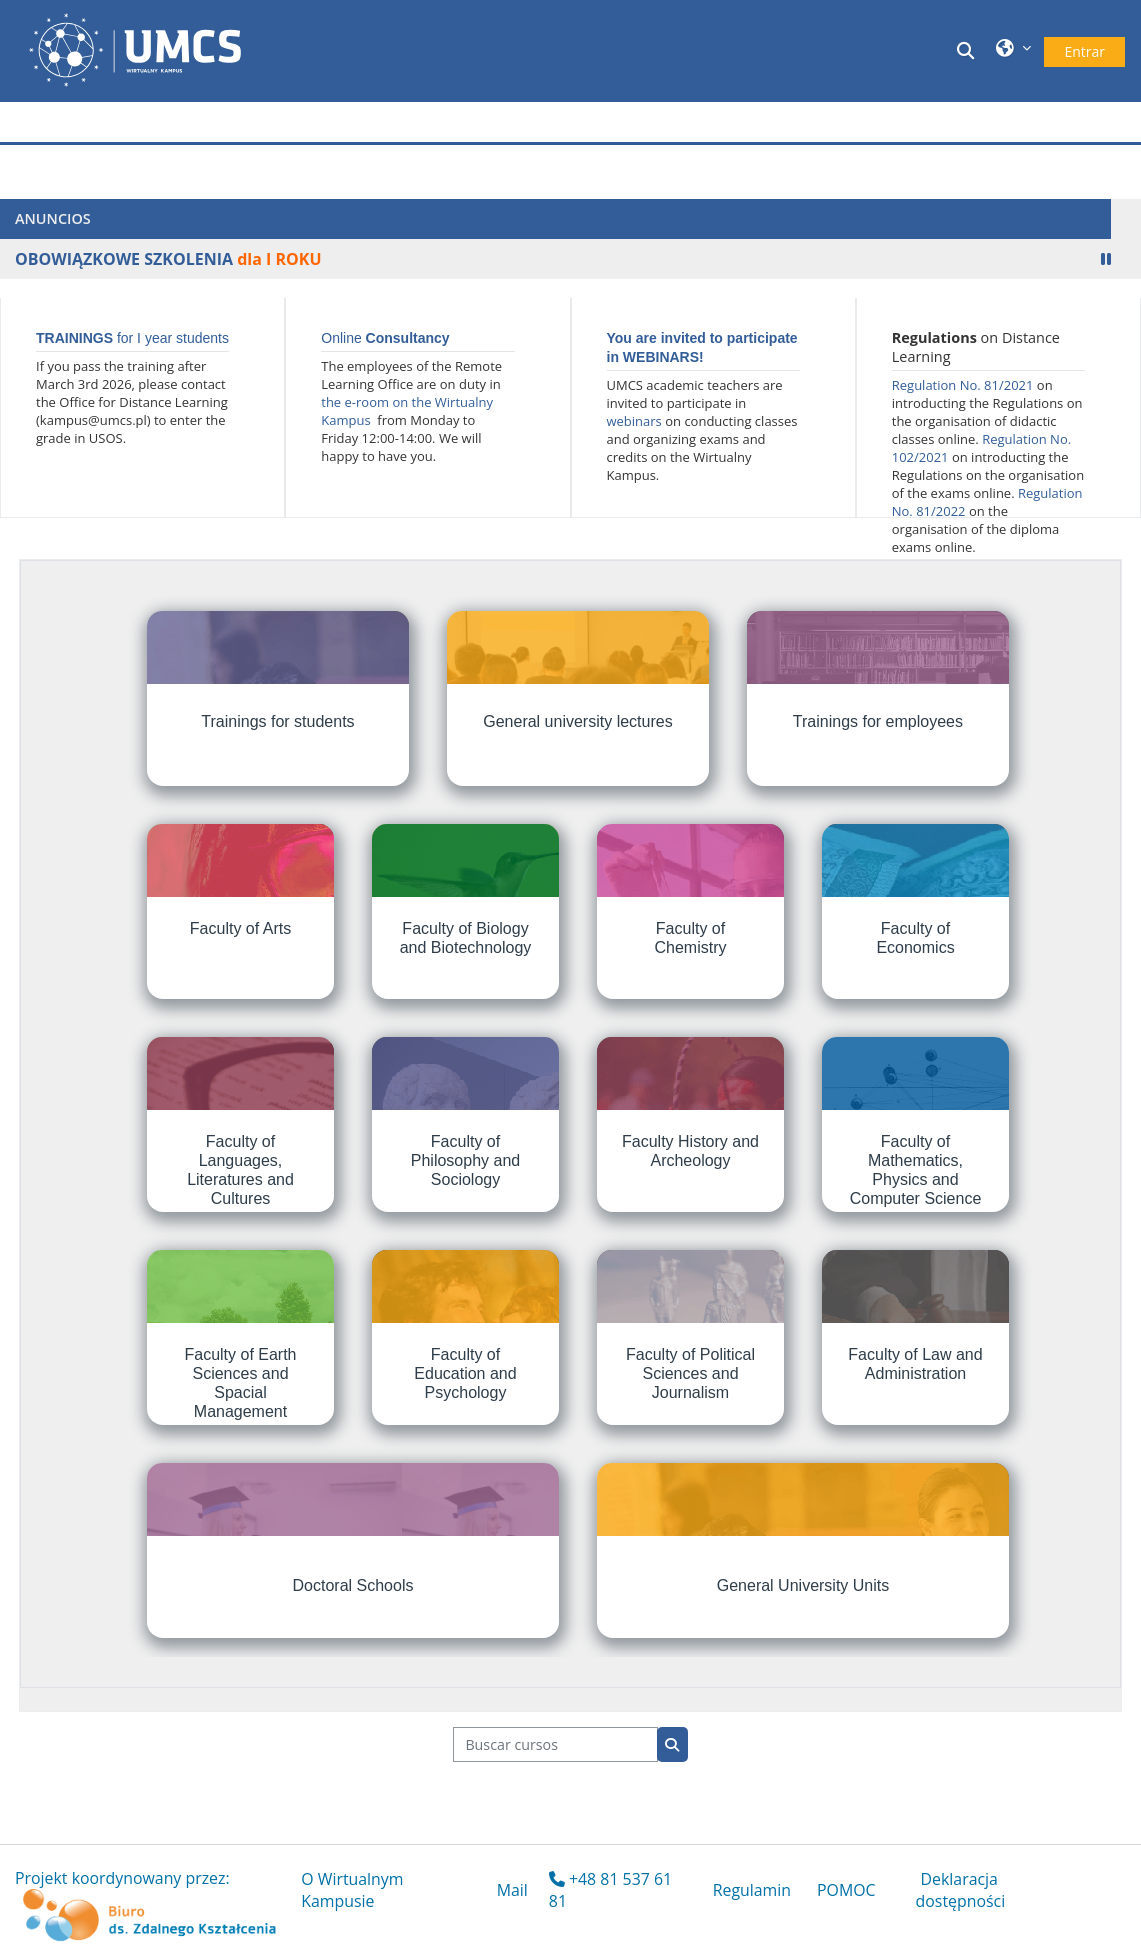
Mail (512, 1890)
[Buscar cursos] (555, 1744)
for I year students (132, 338)
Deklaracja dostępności (961, 1890)
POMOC (846, 1890)
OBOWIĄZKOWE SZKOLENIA (124, 259)
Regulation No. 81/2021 (964, 385)
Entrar (1084, 51)
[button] (968, 50)
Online (385, 338)
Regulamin (752, 1890)
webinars (634, 421)
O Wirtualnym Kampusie (352, 1890)
